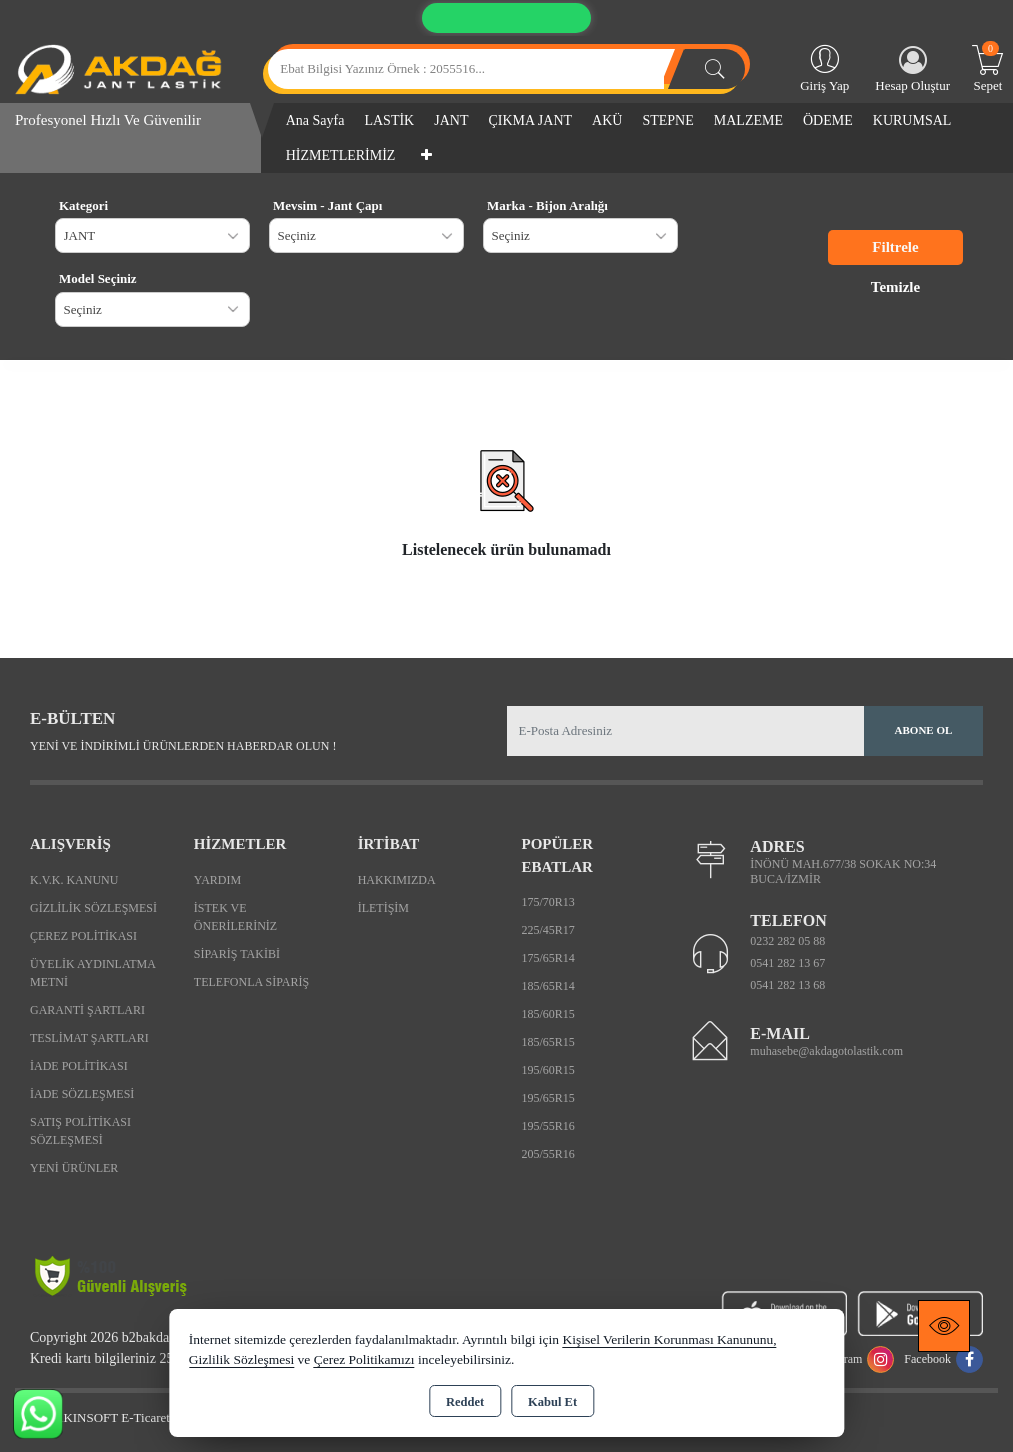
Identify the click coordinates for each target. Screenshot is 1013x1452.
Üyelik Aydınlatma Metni (92, 973)
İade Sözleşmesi (82, 1094)
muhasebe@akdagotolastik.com (826, 1051)
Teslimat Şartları (89, 1038)
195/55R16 (547, 1126)
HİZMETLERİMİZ (341, 155)
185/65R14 (547, 986)
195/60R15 (547, 1070)
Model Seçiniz (98, 278)
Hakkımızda (397, 880)
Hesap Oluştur (912, 69)
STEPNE (667, 120)
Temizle (895, 287)
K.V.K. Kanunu (74, 880)
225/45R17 (547, 930)
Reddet (465, 1402)
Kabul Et (552, 1402)
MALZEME (748, 120)
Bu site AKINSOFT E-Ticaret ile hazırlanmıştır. (139, 1417)
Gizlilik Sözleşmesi (93, 908)
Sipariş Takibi (237, 954)
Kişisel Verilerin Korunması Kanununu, (669, 1339)
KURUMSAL (912, 120)
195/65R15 (547, 1098)
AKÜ (607, 120)
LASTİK (389, 120)
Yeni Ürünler (74, 1168)
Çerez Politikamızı (364, 1359)
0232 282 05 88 (787, 941)
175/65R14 (547, 958)
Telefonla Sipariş (251, 982)
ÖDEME (828, 120)
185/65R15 (547, 1042)
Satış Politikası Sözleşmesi (80, 1131)
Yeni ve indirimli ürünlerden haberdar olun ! (183, 746)
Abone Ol (924, 730)
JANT (451, 120)
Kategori (83, 205)
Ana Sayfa (315, 120)
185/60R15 (547, 1014)
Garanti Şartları (87, 1010)
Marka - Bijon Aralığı (547, 205)
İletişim (383, 908)
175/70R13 (547, 902)
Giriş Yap (824, 67)
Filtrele (895, 247)
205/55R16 (547, 1154)
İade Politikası (79, 1066)
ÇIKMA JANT (530, 120)
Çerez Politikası (83, 936)
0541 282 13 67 (787, 963)
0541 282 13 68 (787, 985)
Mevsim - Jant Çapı (327, 205)
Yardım (217, 880)
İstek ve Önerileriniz (235, 917)
